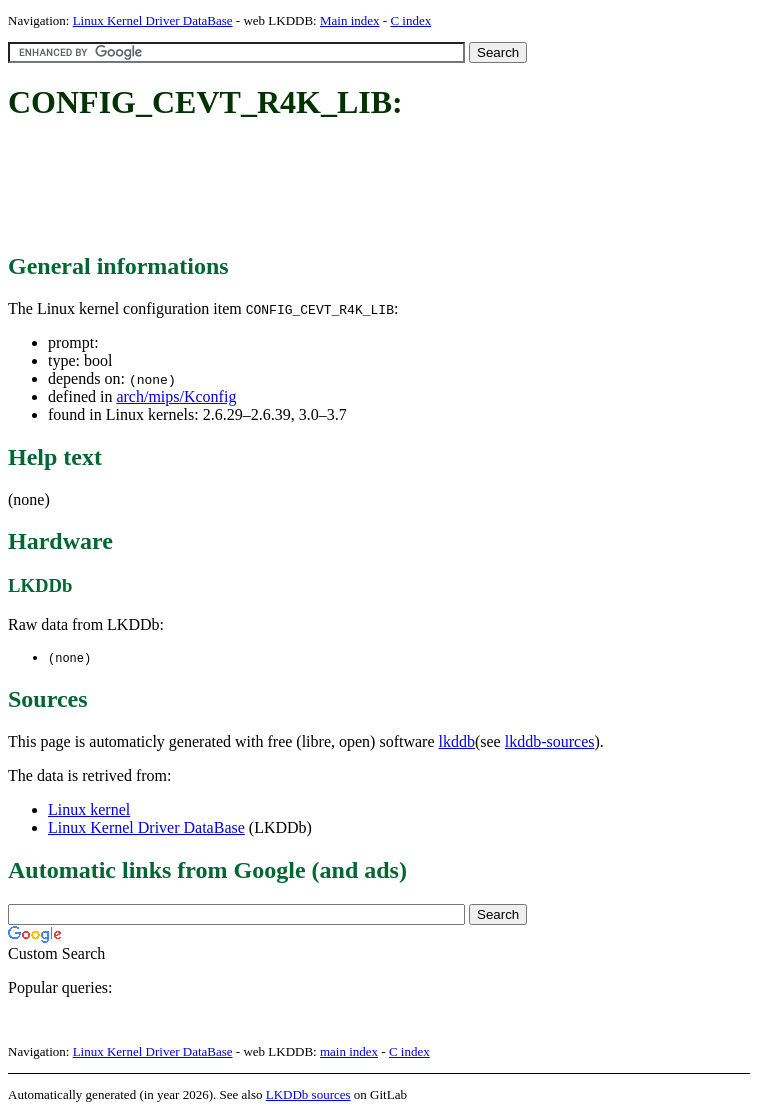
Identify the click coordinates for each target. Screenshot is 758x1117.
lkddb (457, 742)
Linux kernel (89, 810)
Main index (350, 20)
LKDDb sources (308, 1095)
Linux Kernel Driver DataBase (153, 20)
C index (410, 20)
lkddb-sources (550, 742)
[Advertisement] (372, 188)
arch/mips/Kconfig (176, 396)
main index (349, 1052)
